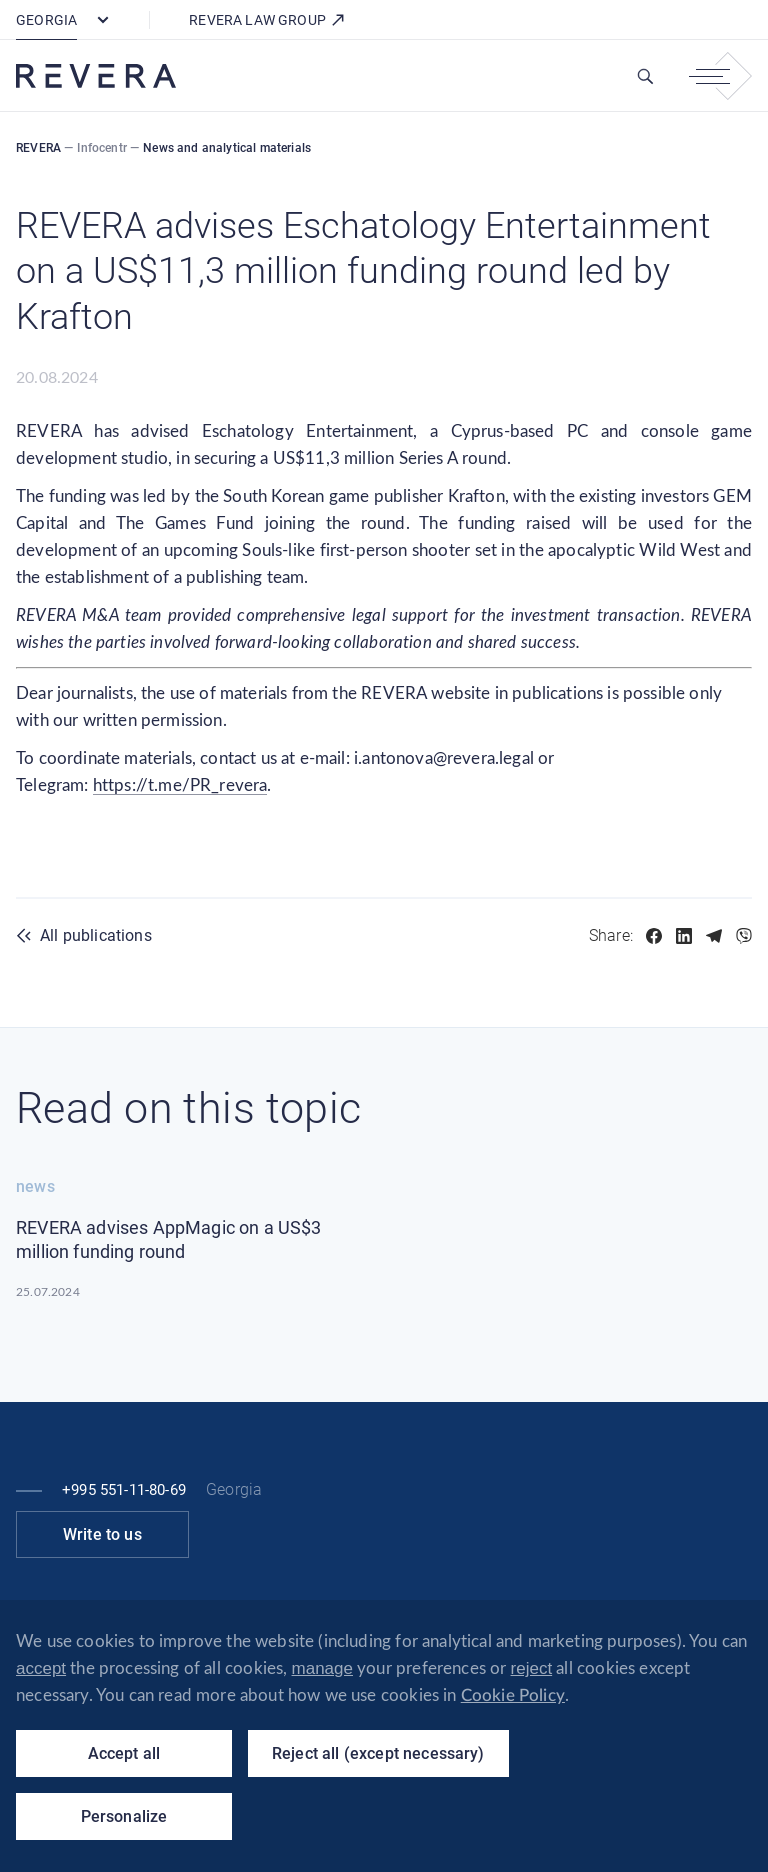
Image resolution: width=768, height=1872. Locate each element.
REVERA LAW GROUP (267, 20)
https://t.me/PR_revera (180, 785)
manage (322, 1668)
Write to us (102, 1534)
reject (532, 1668)
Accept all (124, 1753)
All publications (96, 935)
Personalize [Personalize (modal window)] (124, 1816)
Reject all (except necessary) (378, 1753)
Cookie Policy (513, 1695)
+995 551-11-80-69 (124, 1490)
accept (41, 1668)
